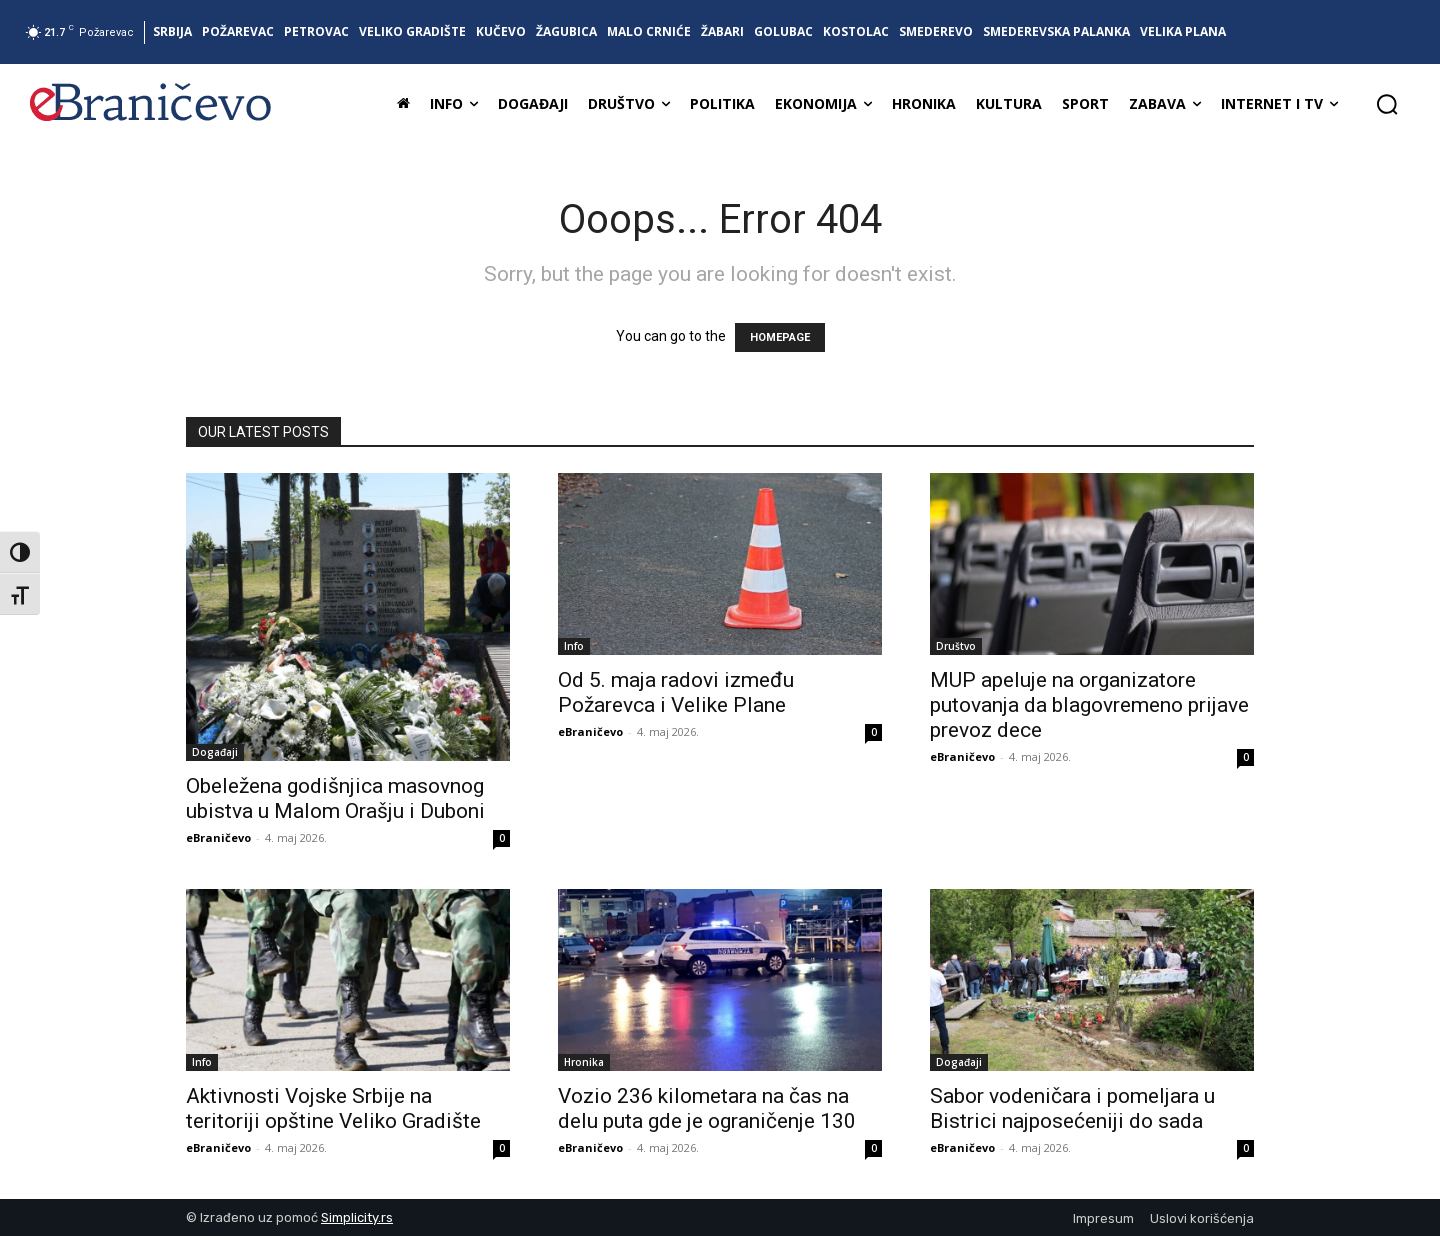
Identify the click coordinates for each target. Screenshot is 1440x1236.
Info (574, 646)
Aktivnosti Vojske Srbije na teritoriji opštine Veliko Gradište (333, 1108)
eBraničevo (218, 837)
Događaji (215, 752)
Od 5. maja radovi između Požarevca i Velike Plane (676, 692)
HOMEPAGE (780, 337)
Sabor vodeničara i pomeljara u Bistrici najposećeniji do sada (1072, 1108)
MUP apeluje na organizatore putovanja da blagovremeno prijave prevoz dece (1089, 705)
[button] (1387, 104)
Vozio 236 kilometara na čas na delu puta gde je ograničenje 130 (707, 1108)
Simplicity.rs (357, 1217)
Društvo (956, 646)
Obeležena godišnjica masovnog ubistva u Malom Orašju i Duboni (335, 798)
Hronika (584, 1062)
